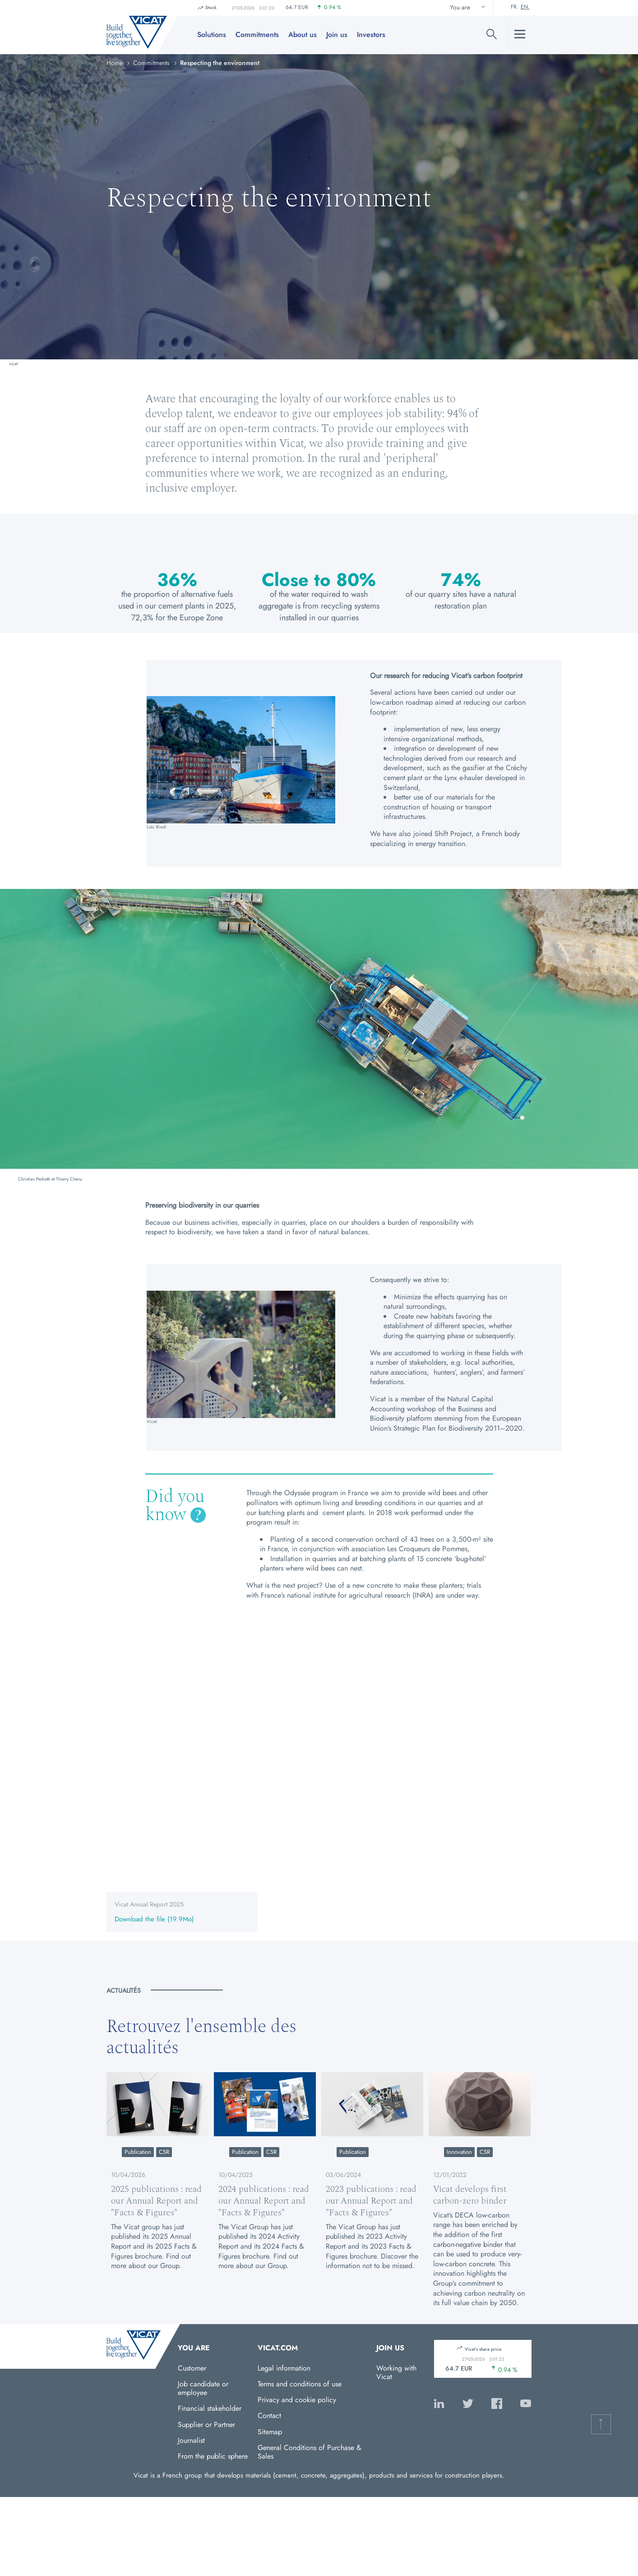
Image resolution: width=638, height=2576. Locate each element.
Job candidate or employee (203, 2388)
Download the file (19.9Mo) (154, 1919)
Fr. (514, 7)
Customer (192, 2368)
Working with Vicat (396, 2372)
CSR (164, 2152)
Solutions (211, 34)
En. (525, 7)
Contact (269, 2415)
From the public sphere (213, 2456)
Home (114, 62)
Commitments (257, 34)
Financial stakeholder (209, 2408)
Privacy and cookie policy (297, 2400)
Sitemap (270, 2432)
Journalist (191, 2440)
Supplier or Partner (206, 2424)
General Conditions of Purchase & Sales (309, 2451)
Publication (138, 2152)
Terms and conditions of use (300, 2384)
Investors (371, 34)
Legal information (284, 2368)
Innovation (459, 2152)
